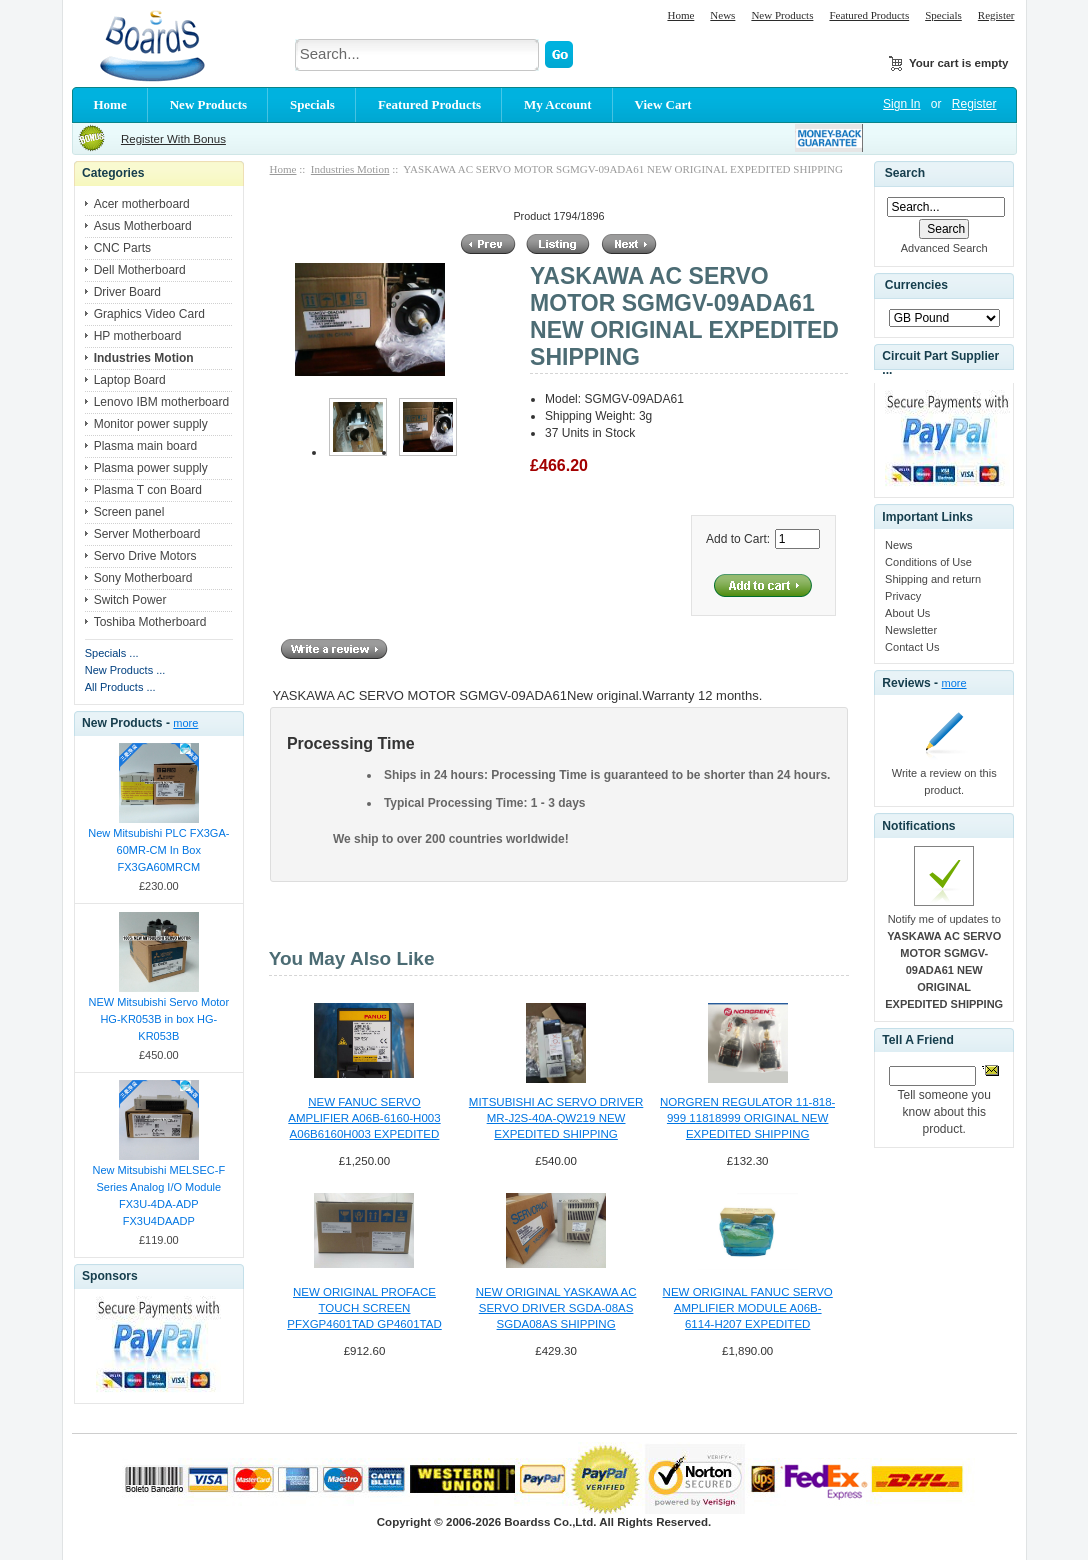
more (185, 723)
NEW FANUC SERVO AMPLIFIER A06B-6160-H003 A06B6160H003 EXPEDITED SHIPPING (364, 1119)
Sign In (901, 104)
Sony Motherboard (143, 578)
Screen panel (129, 512)
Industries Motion (350, 169)
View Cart (663, 104)
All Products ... (120, 687)
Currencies (916, 286)
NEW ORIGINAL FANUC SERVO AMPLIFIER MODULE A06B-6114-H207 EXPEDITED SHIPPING (748, 1309)
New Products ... (125, 670)
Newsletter (911, 630)
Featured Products (869, 15)
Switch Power (130, 600)
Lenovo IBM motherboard (161, 402)
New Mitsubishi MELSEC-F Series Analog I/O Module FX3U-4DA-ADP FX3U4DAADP (158, 1195)
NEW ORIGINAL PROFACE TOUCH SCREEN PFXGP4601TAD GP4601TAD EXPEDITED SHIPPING (364, 1309)
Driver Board (127, 292)
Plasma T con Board (148, 490)
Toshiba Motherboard (150, 622)
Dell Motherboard (140, 270)
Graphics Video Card (149, 314)
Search (905, 173)
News (722, 15)
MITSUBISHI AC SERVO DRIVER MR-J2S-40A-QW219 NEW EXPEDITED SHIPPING (556, 1118)
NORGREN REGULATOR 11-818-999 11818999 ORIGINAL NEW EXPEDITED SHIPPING (748, 1118)
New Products (782, 15)
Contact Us (912, 647)
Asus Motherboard (143, 226)
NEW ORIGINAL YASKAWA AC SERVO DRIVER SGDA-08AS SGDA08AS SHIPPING (556, 1308)
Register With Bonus (173, 139)
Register (996, 15)
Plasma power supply (151, 468)
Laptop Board (130, 380)
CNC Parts (122, 248)
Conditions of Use (928, 562)
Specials (943, 15)
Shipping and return (933, 579)
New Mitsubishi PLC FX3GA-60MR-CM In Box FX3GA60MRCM (158, 850)
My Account (558, 104)
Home (680, 15)
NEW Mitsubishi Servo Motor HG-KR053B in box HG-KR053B (159, 1019)
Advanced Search (944, 248)
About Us (907, 613)
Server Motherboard (147, 534)
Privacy (903, 596)
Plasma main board (145, 446)
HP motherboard (138, 336)
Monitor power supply (151, 424)
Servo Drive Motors (145, 556)
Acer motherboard (142, 204)
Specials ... (112, 653)
